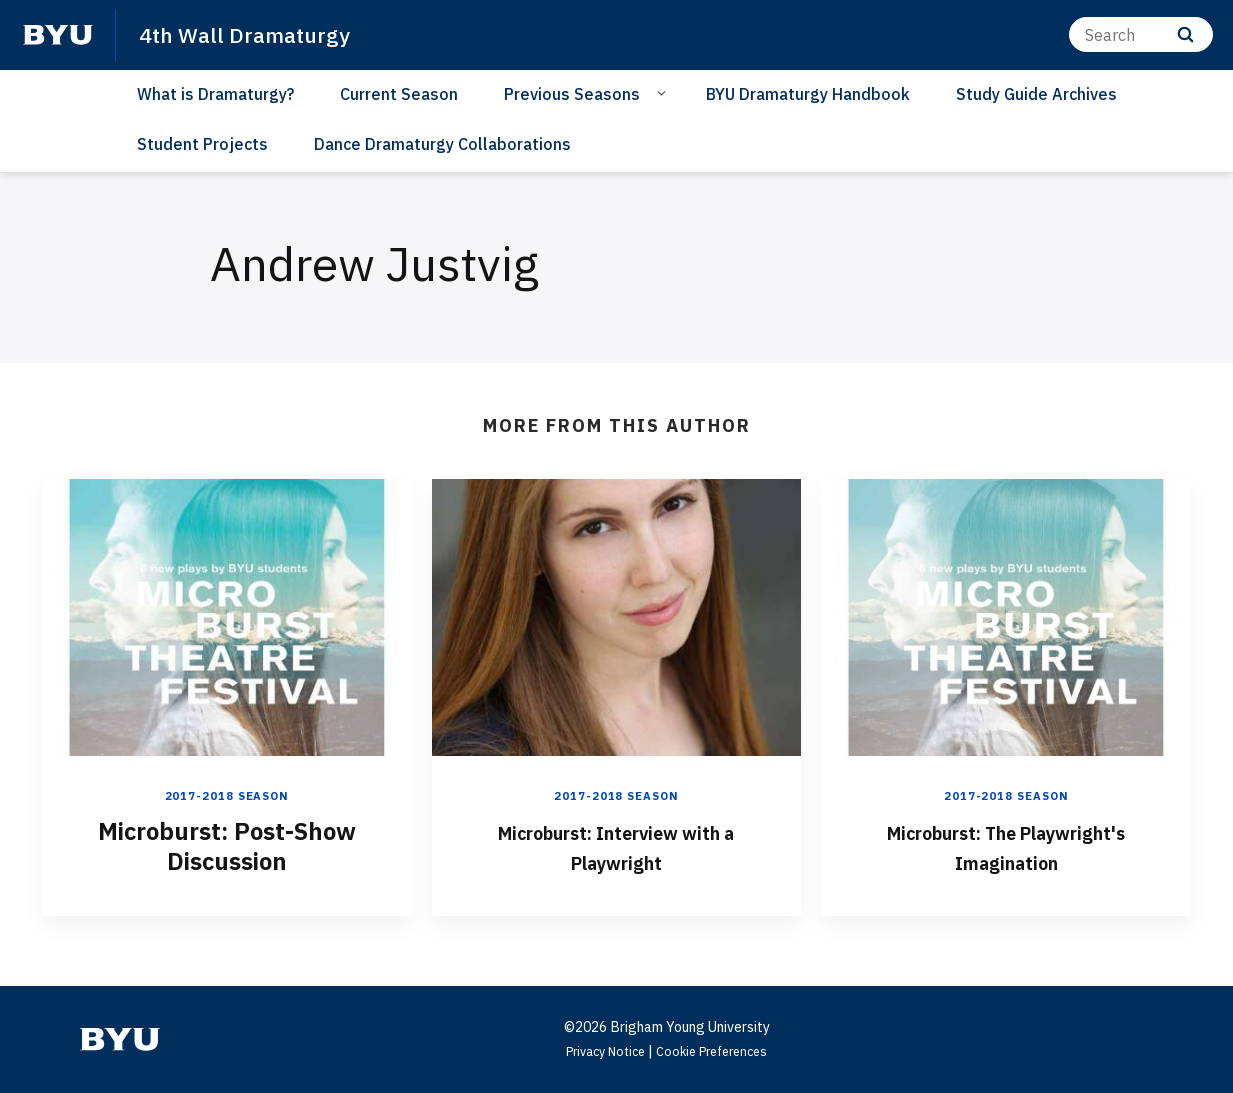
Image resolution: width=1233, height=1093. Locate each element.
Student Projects (202, 144)
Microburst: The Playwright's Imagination (1006, 845)
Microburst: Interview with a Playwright (616, 845)
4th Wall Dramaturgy (254, 34)
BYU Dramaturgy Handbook (808, 94)
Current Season (399, 94)
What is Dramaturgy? (215, 94)
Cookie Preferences (718, 1050)
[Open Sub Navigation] (664, 93)
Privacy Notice (599, 1050)
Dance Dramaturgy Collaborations (442, 144)
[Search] (1141, 34)
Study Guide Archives (1036, 94)
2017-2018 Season (227, 795)
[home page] (58, 35)
